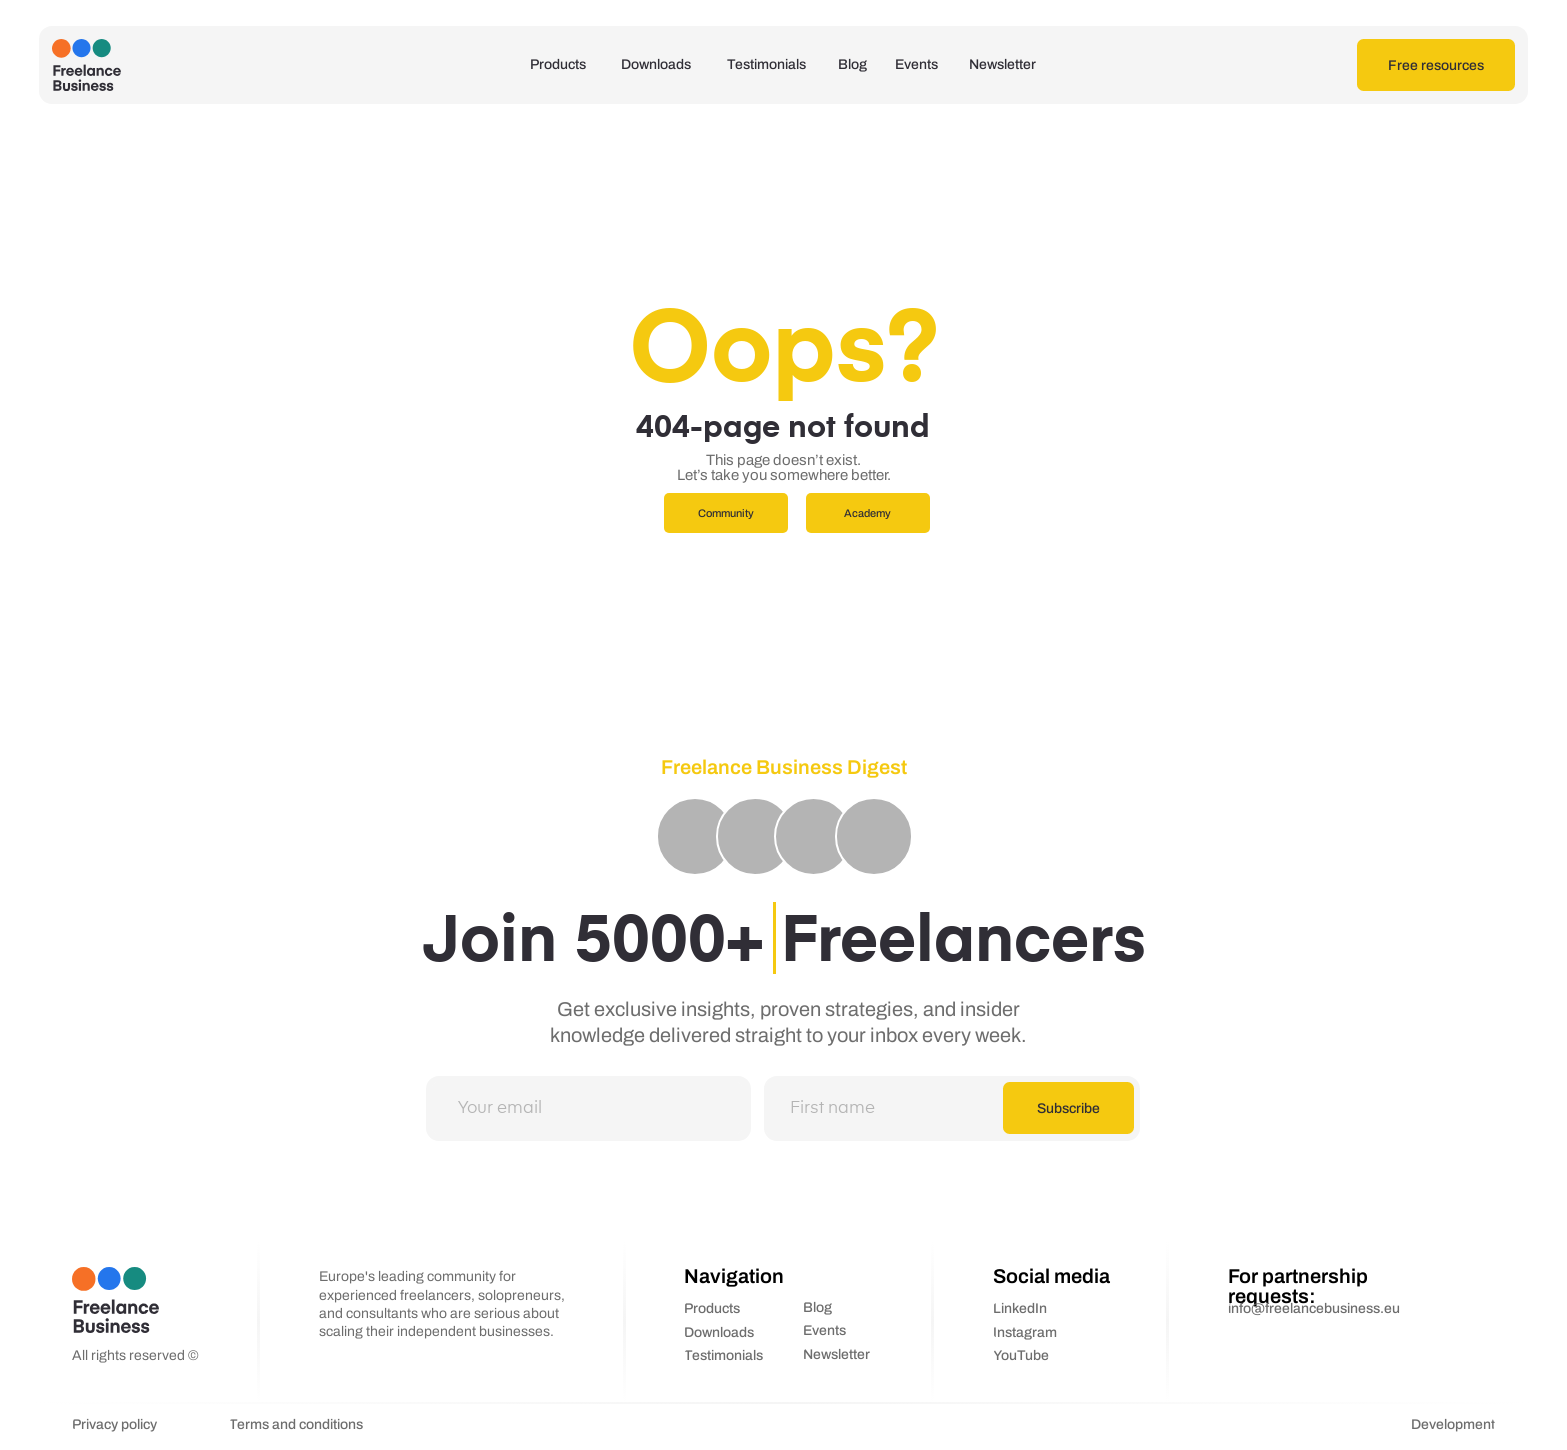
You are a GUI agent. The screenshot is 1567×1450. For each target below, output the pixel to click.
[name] (899, 1108)
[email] (587, 1108)
